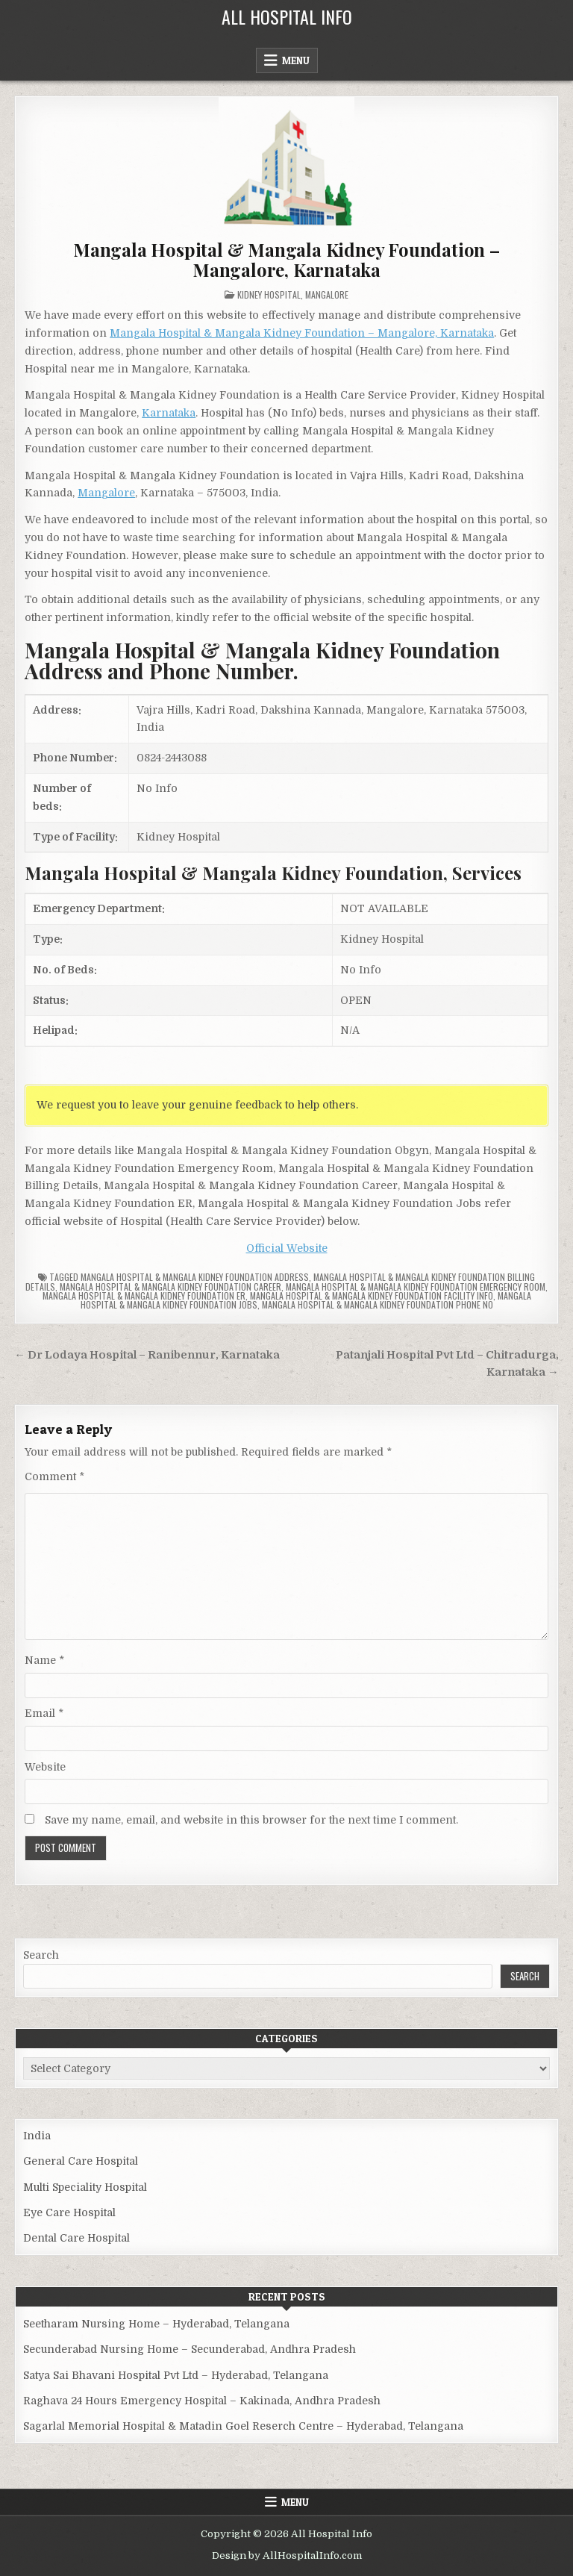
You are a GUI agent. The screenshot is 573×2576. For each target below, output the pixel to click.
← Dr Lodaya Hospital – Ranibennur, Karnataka (147, 1355)
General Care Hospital (80, 2161)
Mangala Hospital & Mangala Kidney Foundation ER (144, 1295)
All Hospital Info (287, 16)
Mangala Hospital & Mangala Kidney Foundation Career (170, 1286)
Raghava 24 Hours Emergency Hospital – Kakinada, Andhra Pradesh (202, 2401)
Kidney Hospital (269, 294)
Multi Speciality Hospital (85, 2187)
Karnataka (168, 413)
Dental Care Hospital (76, 2238)
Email (44, 1713)
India (37, 2136)
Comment (54, 1476)
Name (44, 1660)
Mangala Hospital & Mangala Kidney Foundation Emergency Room (415, 1286)
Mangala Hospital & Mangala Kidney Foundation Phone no (377, 1304)
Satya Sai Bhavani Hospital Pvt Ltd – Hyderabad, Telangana (175, 2375)
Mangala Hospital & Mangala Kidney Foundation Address (195, 1276)
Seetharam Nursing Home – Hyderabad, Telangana (156, 2324)
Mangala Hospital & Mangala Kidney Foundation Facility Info (371, 1295)
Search (41, 1955)
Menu (296, 60)
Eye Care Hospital (69, 2212)
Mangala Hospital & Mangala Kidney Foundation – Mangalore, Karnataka (286, 259)
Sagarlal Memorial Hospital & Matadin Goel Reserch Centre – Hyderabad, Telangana (243, 2426)
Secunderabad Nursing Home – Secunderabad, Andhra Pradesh (189, 2349)
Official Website (287, 1248)
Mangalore (326, 294)
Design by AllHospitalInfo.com (287, 2555)
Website (45, 1767)
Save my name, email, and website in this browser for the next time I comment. (251, 1820)
